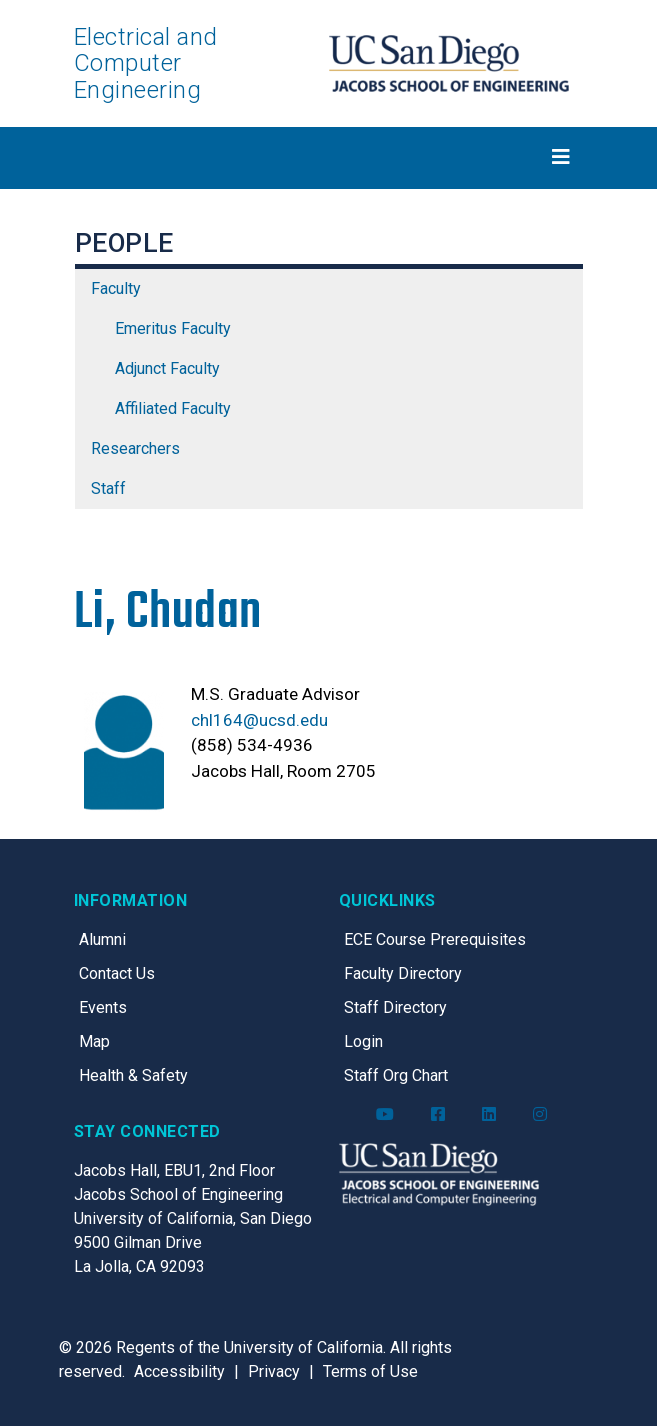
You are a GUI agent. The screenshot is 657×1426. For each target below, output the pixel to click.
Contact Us (117, 973)
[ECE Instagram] (540, 1115)
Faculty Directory (403, 973)
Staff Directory (395, 1007)
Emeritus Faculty (173, 328)
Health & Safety (133, 1075)
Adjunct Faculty (167, 368)
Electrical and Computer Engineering (146, 63)
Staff (108, 488)
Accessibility (179, 1371)
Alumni (102, 939)
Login (363, 1041)
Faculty (116, 288)
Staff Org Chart (396, 1075)
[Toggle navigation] (329, 157)
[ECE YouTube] (385, 1115)
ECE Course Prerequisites (435, 939)
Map (94, 1041)
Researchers (135, 448)
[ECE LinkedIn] (489, 1115)
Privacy (274, 1371)
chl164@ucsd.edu (259, 720)
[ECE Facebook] (438, 1115)
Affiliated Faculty (173, 408)
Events (103, 1007)
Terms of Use (370, 1371)
